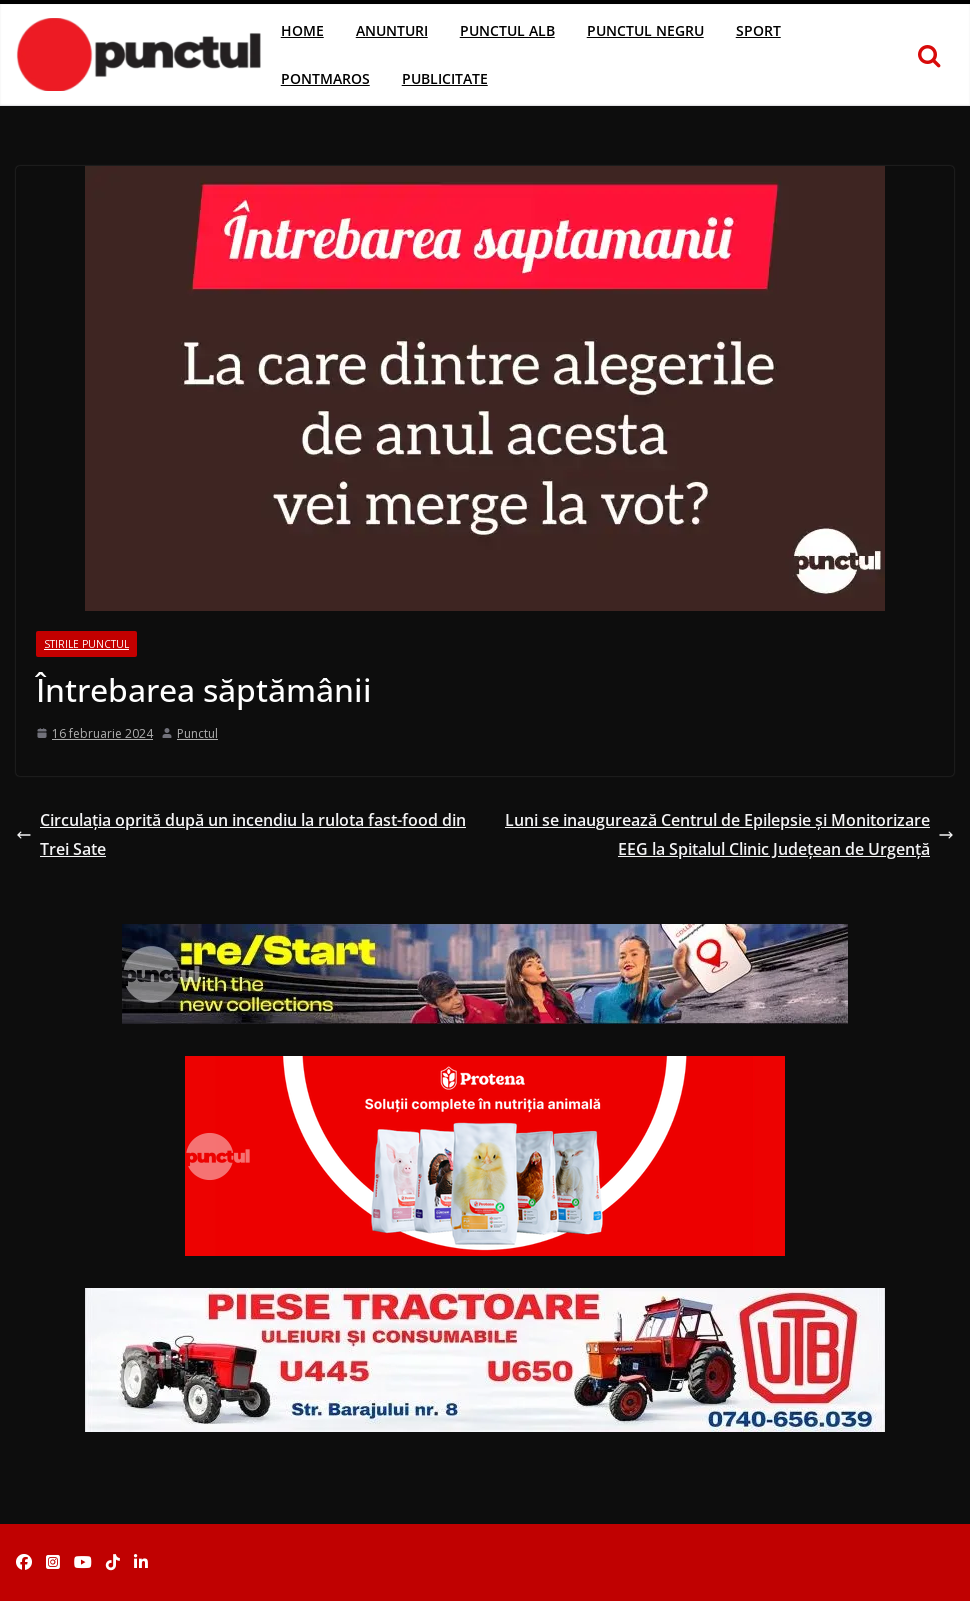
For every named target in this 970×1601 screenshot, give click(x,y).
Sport (758, 30)
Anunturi (392, 30)
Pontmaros (325, 78)
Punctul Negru (645, 30)
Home (302, 30)
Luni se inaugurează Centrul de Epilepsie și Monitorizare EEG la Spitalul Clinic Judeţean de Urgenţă (729, 834)
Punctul (197, 733)
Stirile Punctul (86, 644)
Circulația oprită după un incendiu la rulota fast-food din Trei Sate (241, 834)
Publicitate (445, 78)
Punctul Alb (507, 30)
